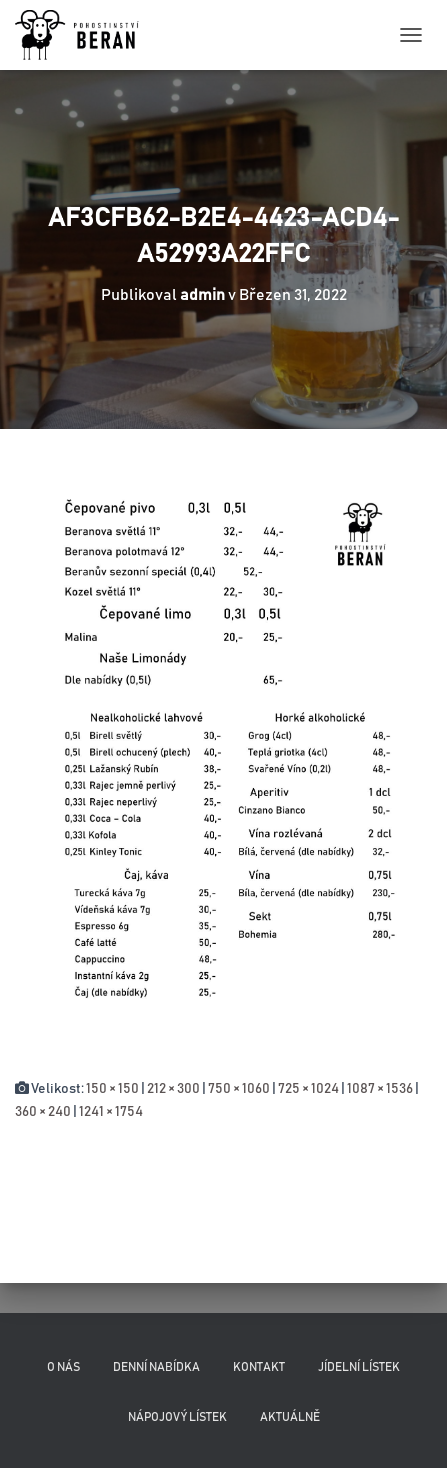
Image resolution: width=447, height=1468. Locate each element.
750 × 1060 (239, 1089)
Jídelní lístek (359, 1367)
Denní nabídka (156, 1367)
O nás (63, 1367)
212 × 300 (173, 1089)
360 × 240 (43, 1112)
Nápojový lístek (177, 1417)
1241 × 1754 (111, 1112)
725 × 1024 (308, 1089)
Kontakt (259, 1367)
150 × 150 (112, 1089)
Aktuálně (290, 1417)
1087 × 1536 (380, 1089)
